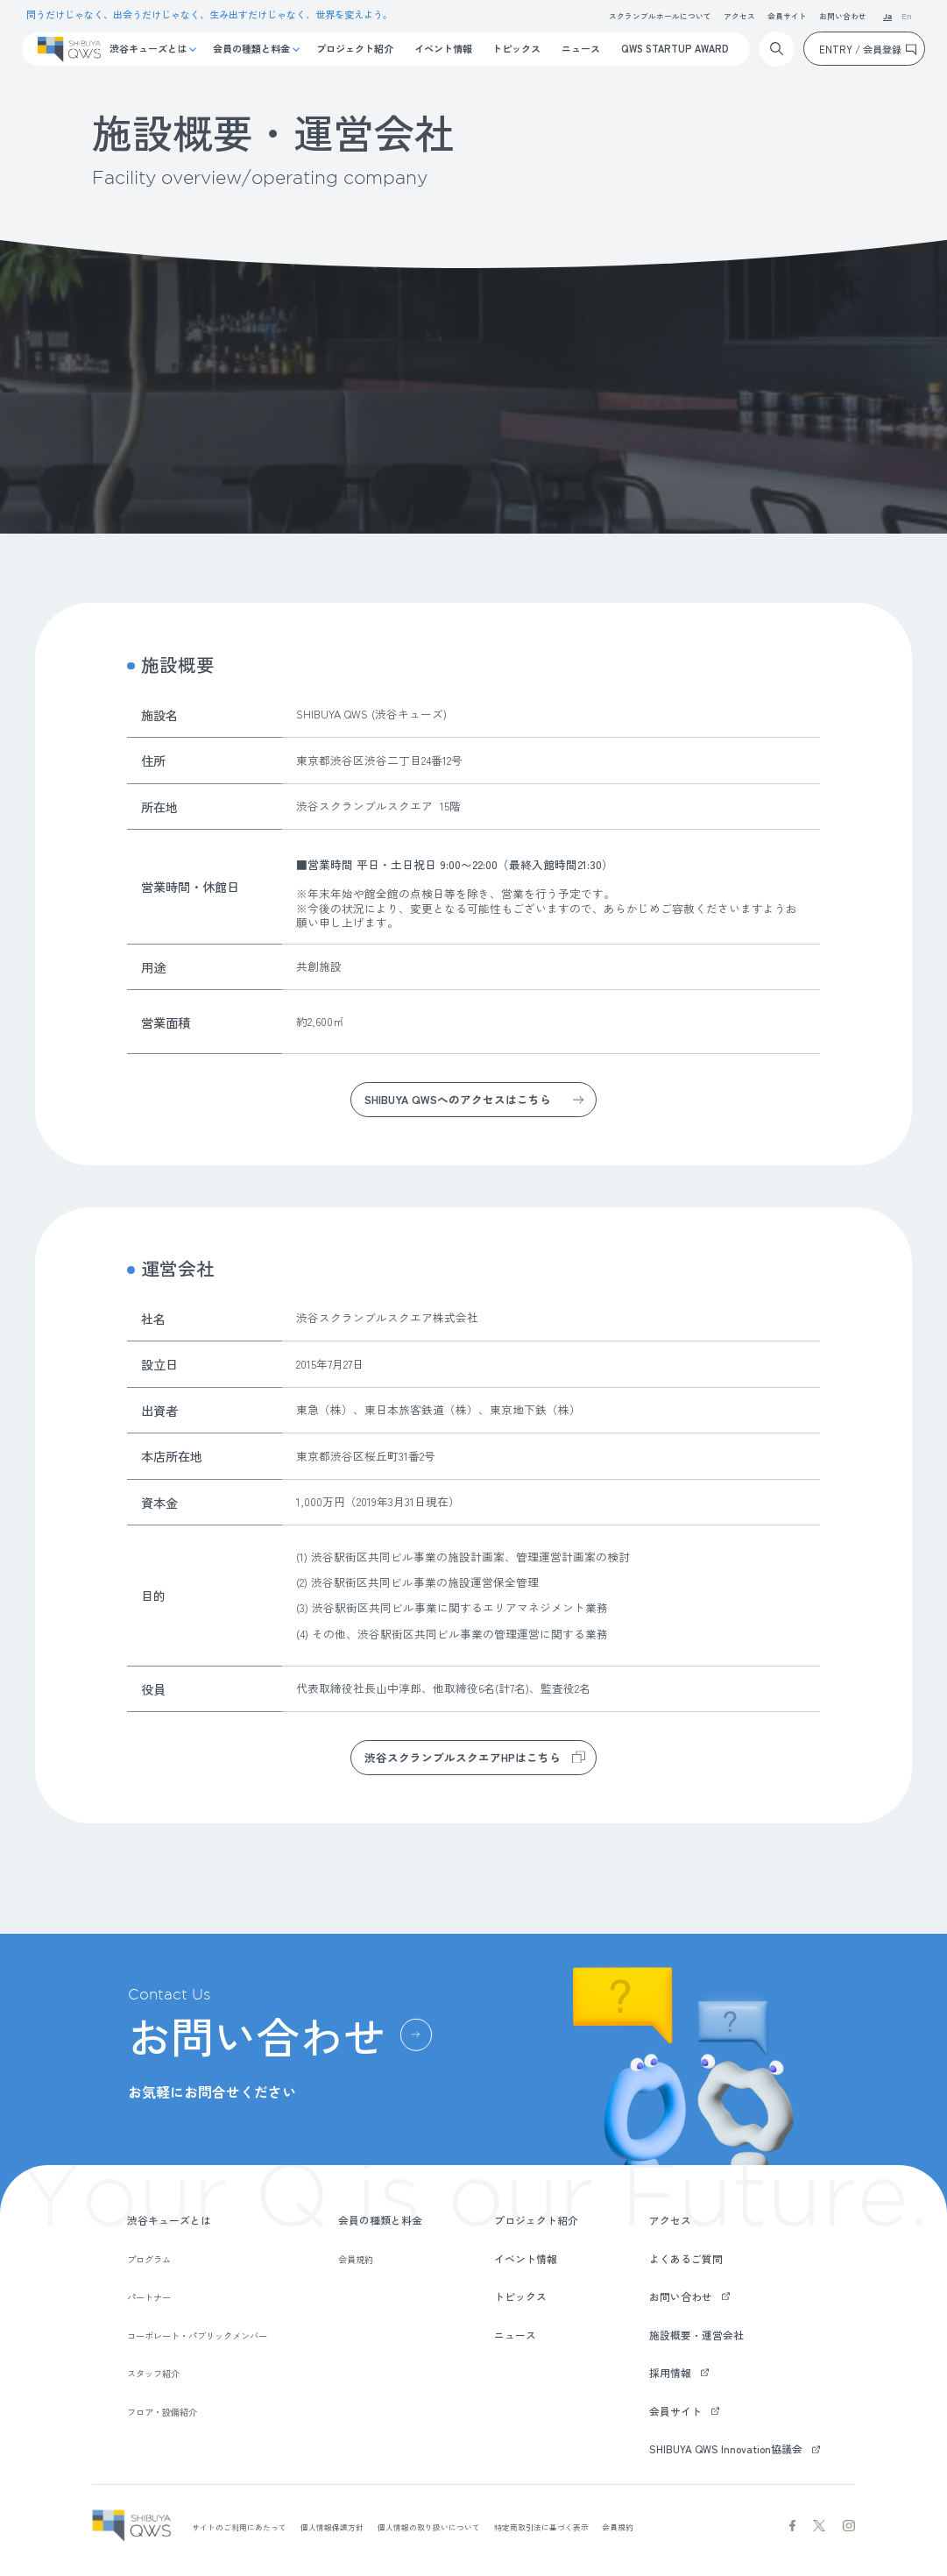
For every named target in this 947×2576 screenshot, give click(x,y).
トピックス (516, 48)
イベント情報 (443, 48)
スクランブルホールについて (660, 16)
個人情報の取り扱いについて (429, 2527)
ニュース (581, 48)
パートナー (149, 2297)
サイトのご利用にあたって (239, 2527)
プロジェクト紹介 (354, 48)
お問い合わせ (842, 16)
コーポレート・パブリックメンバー (197, 2335)
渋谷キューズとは (148, 48)
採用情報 (670, 2372)
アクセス (739, 16)
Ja (887, 17)
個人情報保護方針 (332, 2527)
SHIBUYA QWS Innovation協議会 (725, 2448)
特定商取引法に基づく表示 (541, 2527)
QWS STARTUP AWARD (675, 48)
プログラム (149, 2259)
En (906, 17)
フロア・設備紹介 (162, 2411)
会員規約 (355, 2259)
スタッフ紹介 (153, 2373)
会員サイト (787, 16)
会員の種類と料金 (251, 48)
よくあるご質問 (686, 2258)
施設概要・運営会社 (696, 2334)
